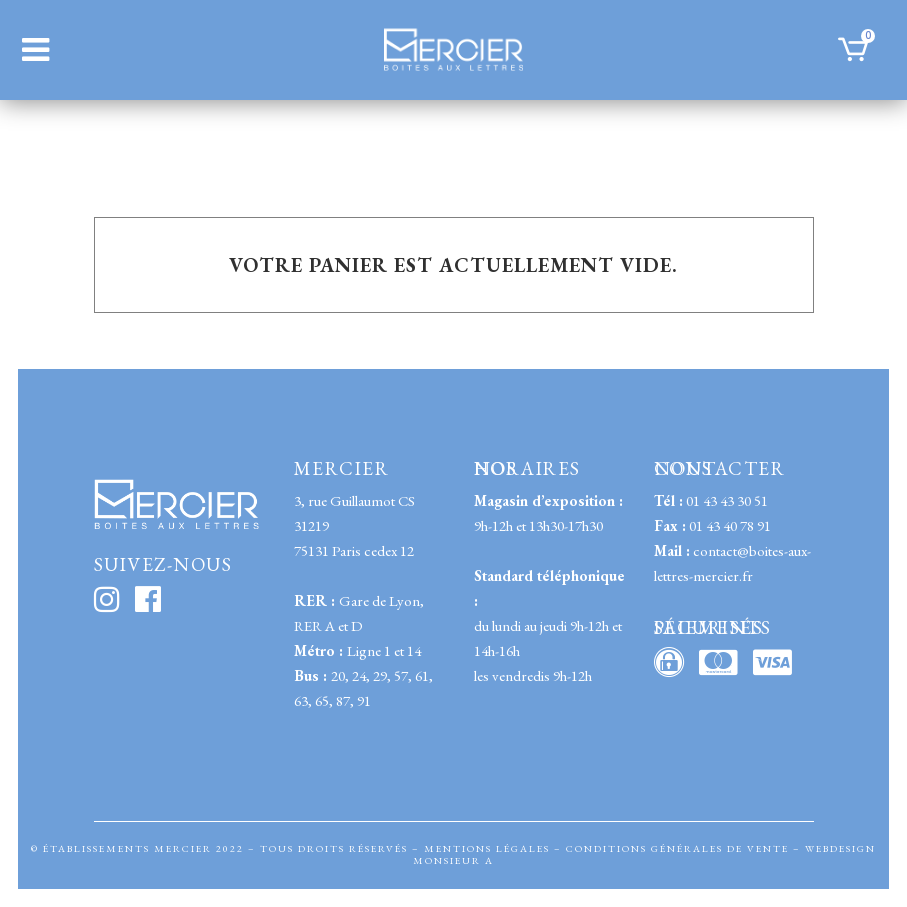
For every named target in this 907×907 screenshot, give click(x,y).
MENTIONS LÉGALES (487, 848)
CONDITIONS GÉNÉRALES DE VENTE (677, 848)
